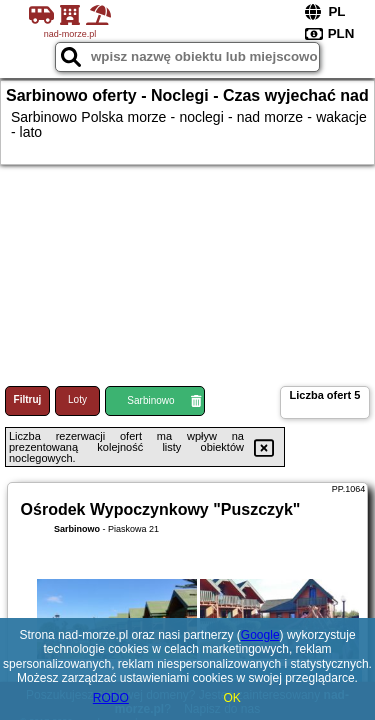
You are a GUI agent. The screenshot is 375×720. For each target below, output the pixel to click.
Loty (77, 399)
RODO (111, 698)
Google (260, 635)
